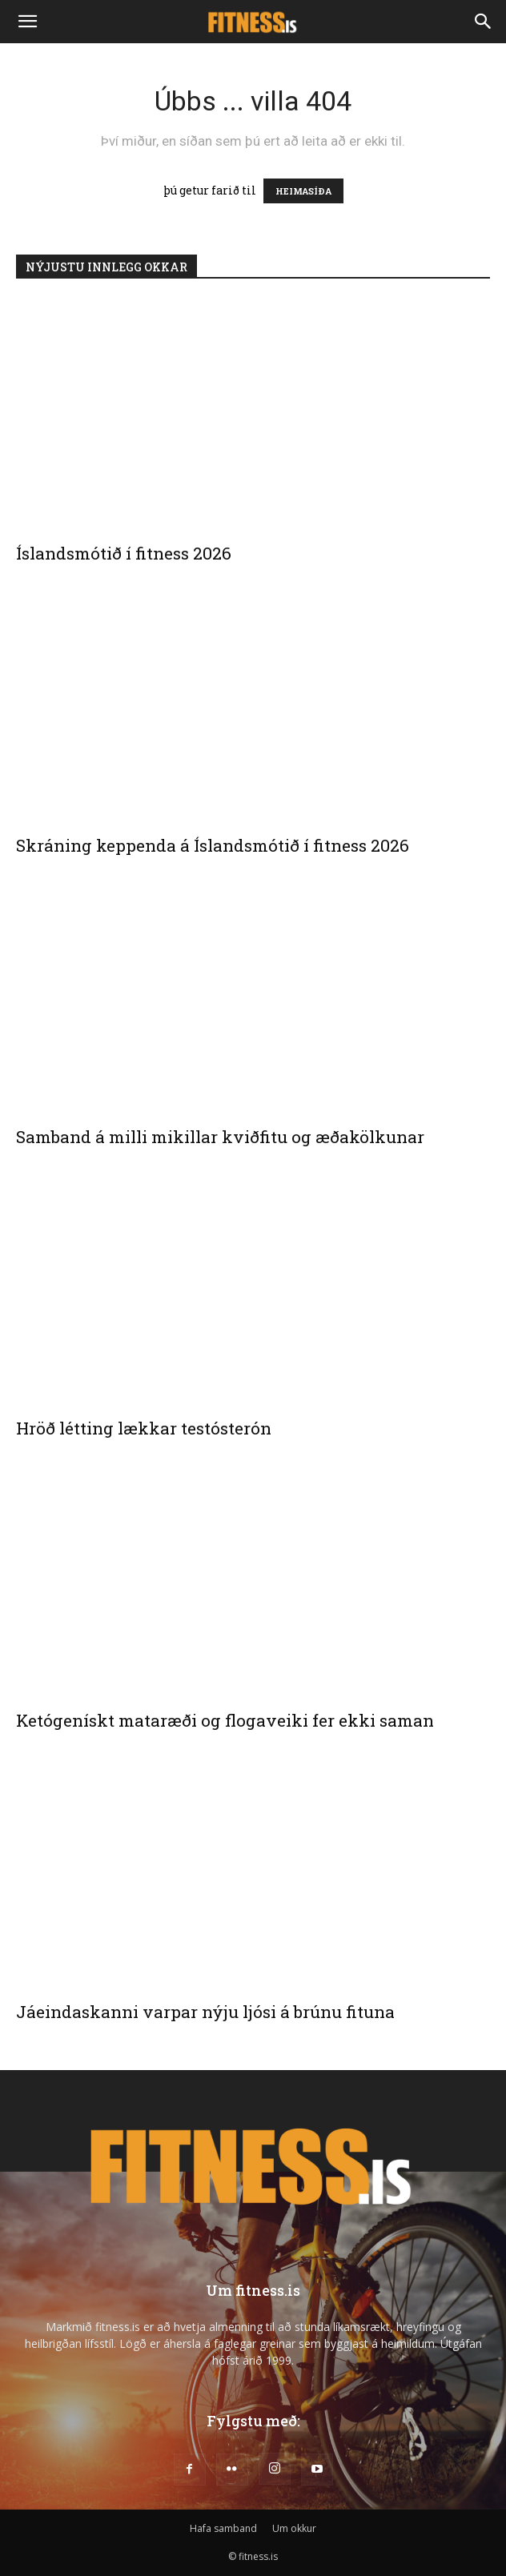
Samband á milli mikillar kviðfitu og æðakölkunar (220, 1136)
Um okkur (294, 2528)
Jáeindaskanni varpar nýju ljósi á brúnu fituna (205, 2011)
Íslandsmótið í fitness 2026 (123, 553)
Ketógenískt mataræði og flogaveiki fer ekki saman (225, 1720)
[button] (27, 21)
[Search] (483, 21)
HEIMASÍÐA (303, 191)
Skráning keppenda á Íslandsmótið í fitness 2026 (212, 845)
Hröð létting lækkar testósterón (143, 1428)
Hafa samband (223, 2528)
